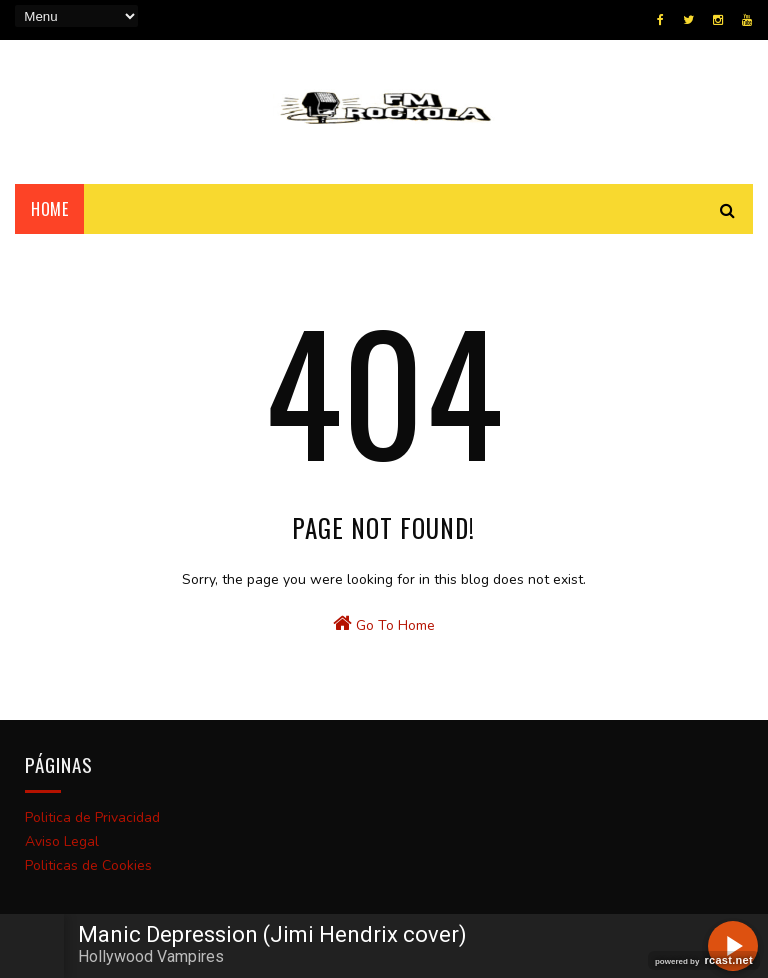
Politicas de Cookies (88, 865)
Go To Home (384, 624)
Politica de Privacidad (92, 817)
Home (49, 209)
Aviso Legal (62, 841)
